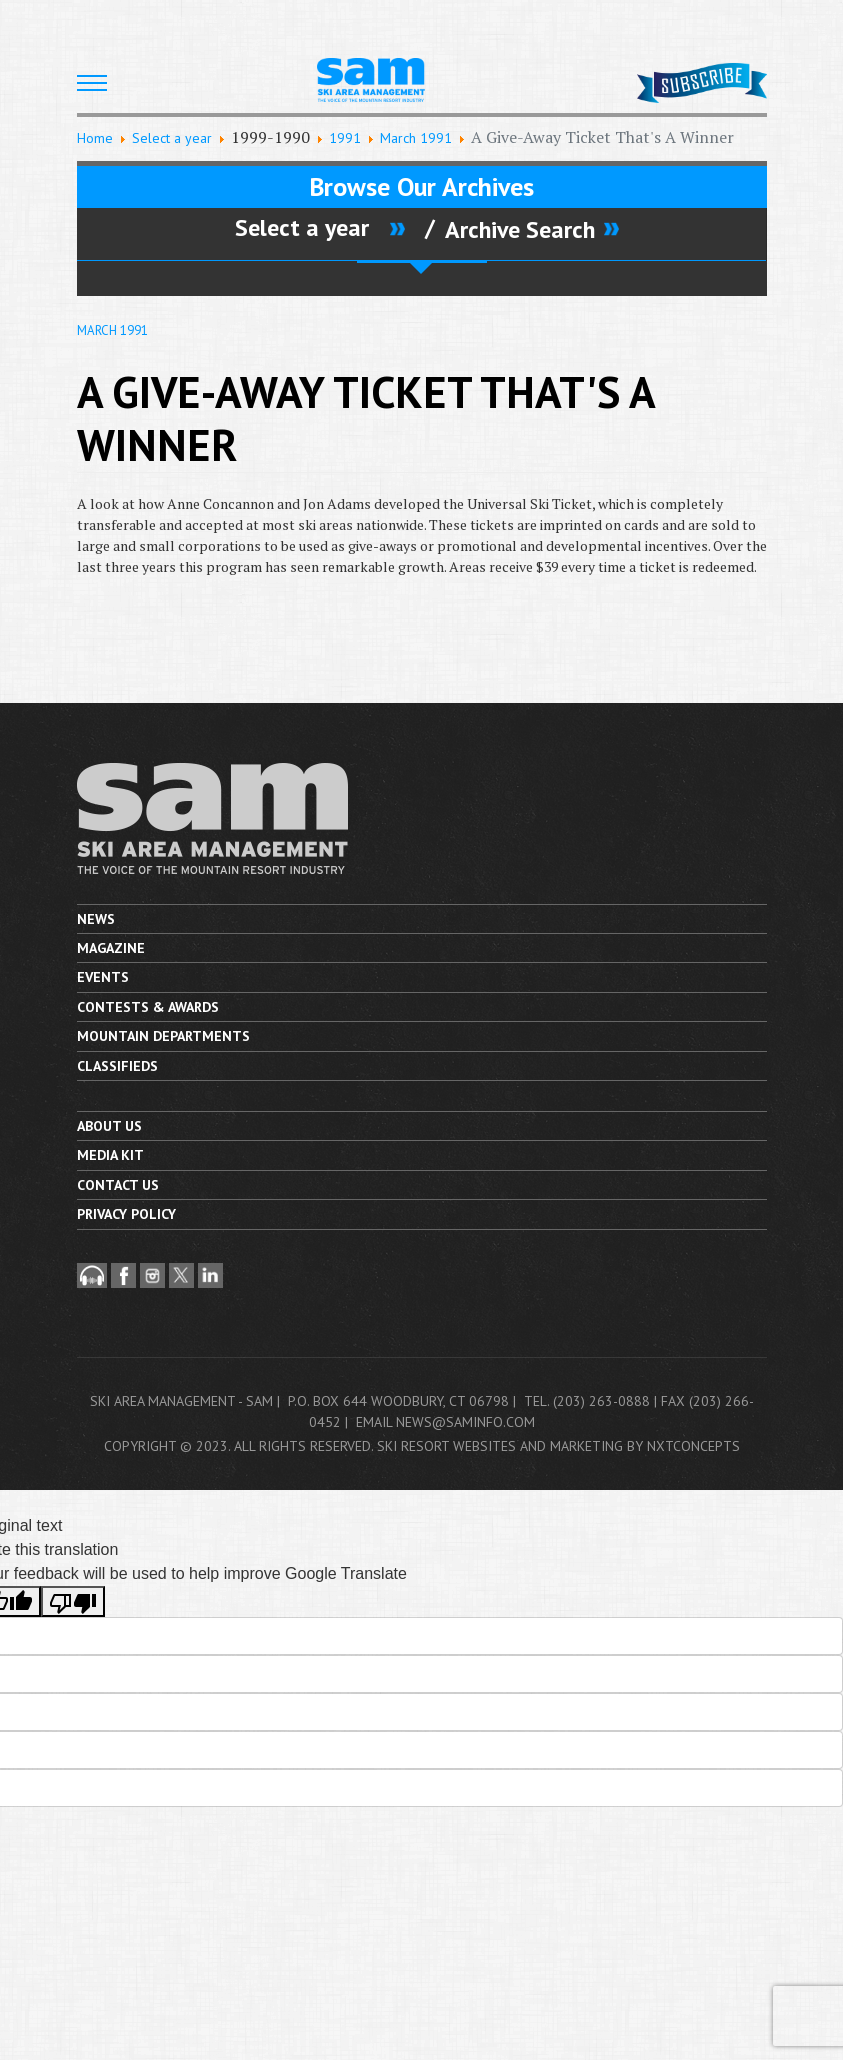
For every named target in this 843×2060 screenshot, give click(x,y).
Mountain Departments (163, 1036)
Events (103, 977)
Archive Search (520, 229)
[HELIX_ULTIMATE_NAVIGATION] (92, 83)
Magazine (111, 948)
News (96, 919)
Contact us (118, 1185)
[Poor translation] (73, 1601)
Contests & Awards (148, 1007)
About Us (109, 1126)
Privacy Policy (126, 1214)
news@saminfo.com (465, 1422)
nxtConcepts (693, 1446)
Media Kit (110, 1155)
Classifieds (117, 1066)
